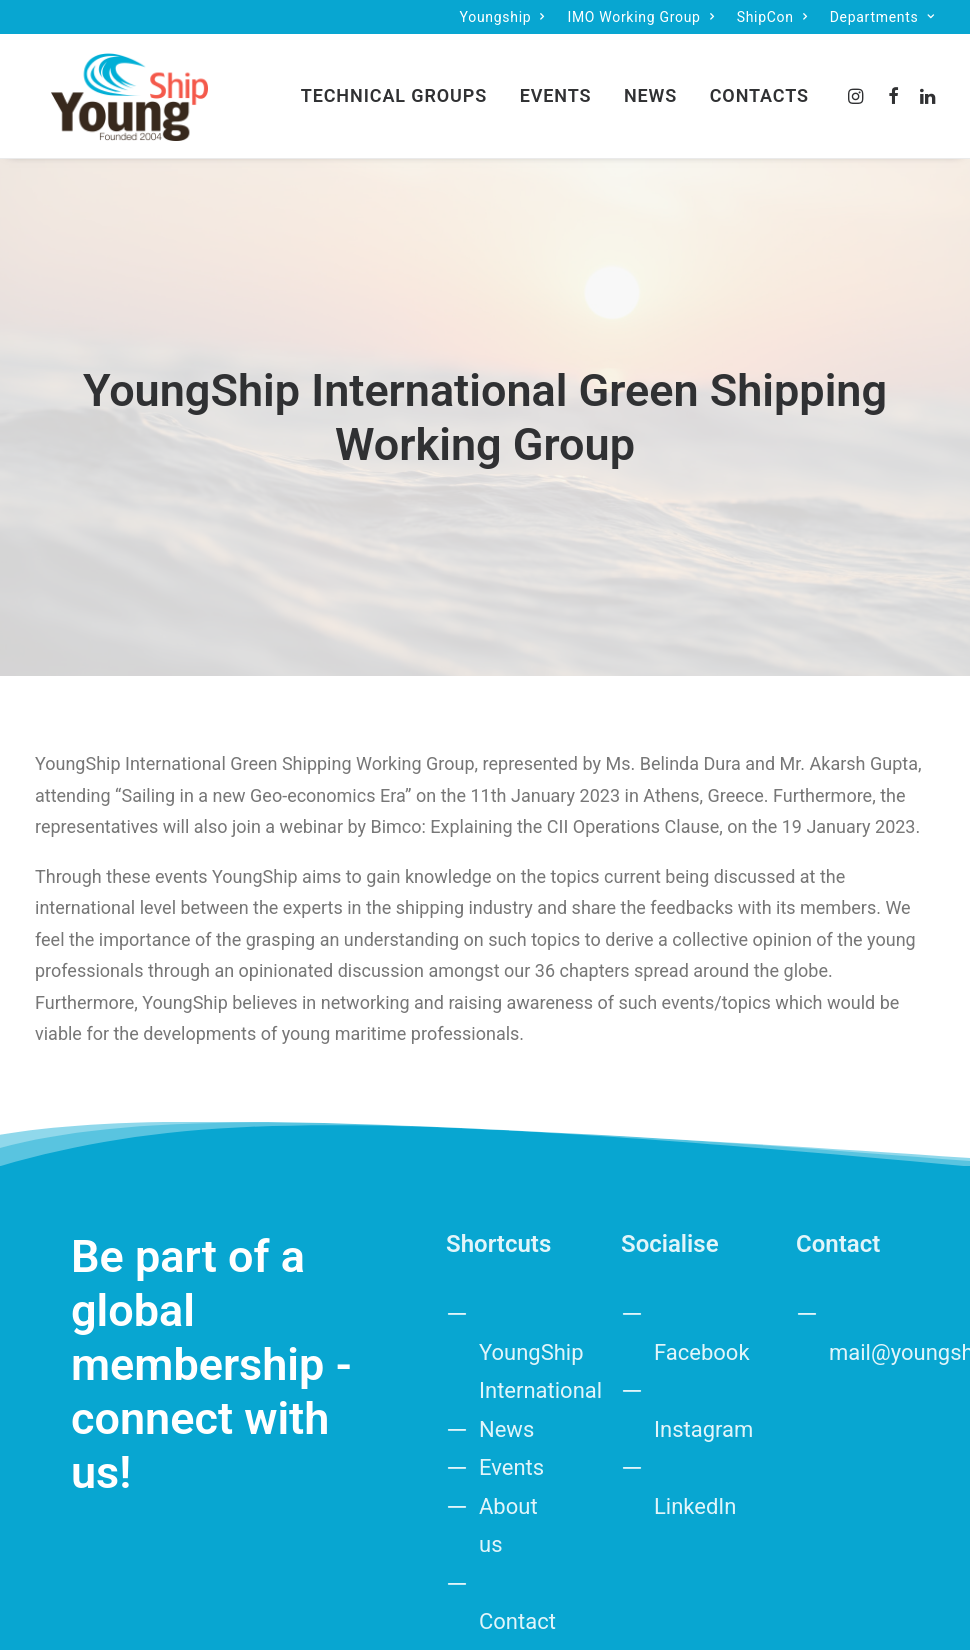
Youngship (502, 17)
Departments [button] (882, 17)
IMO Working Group (640, 17)
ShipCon (772, 17)
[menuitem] (502, 17)
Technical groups (394, 87)
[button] (858, 88)
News (650, 87)
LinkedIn (695, 1273)
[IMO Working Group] (113, 88)
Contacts (759, 87)
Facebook (702, 1119)
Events (556, 87)
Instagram (703, 1196)
